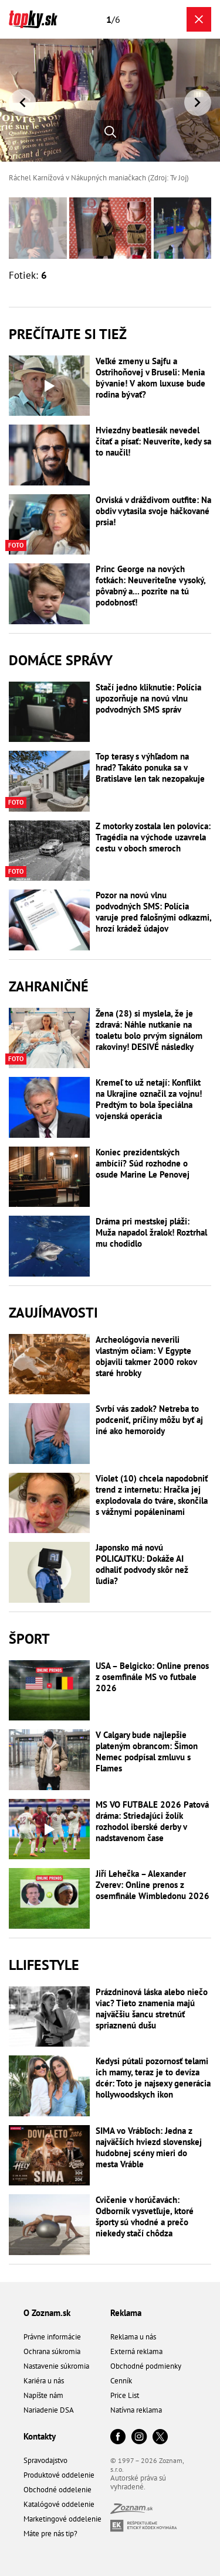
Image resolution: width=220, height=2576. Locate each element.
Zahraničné (49, 986)
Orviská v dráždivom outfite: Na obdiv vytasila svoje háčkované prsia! (153, 511)
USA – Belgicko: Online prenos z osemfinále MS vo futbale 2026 (152, 1677)
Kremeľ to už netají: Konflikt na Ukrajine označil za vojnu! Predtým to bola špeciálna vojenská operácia (149, 1099)
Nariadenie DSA (48, 2410)
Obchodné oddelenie (57, 2490)
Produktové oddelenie (58, 2475)
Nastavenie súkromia (56, 2366)
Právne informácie (52, 2337)
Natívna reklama (136, 2410)
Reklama (125, 2312)
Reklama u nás (133, 2337)
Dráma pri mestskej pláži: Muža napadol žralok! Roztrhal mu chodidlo (151, 1232)
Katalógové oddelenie (58, 2504)
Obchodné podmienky (145, 2366)
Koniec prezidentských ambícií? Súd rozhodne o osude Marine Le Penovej (142, 1163)
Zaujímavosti (53, 1313)
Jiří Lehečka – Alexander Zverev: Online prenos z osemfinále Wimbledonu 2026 (152, 1884)
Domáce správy (61, 660)
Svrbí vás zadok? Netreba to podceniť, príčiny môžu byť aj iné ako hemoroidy (149, 1419)
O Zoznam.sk (46, 2312)
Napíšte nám (43, 2395)
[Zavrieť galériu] (199, 19)
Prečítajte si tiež (68, 334)
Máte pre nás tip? (50, 2534)
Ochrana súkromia (51, 2351)
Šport (29, 1639)
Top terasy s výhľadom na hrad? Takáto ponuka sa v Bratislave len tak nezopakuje (150, 767)
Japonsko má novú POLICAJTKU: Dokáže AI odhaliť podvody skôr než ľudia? (142, 1564)
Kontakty (39, 2436)
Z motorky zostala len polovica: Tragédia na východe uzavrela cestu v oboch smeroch (153, 837)
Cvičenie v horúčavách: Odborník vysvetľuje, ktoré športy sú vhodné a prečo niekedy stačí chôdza (145, 2216)
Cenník (121, 2381)
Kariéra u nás (43, 2381)
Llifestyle (44, 1965)
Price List (124, 2395)
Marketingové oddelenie (62, 2519)
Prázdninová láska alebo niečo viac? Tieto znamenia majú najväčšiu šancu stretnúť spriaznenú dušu (152, 2008)
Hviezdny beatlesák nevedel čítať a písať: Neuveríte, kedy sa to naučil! (153, 441)
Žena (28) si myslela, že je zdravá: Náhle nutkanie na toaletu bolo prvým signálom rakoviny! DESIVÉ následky (149, 1030)
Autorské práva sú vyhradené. (138, 2482)
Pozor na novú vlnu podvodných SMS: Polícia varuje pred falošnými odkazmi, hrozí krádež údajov (153, 912)
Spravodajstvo (45, 2460)
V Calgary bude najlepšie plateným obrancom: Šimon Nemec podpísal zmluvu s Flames (147, 1751)
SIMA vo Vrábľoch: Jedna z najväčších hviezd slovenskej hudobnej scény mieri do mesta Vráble (149, 2147)
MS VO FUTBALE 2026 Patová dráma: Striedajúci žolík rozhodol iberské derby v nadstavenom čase (152, 1821)
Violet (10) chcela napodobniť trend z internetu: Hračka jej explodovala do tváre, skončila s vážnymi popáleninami (152, 1495)
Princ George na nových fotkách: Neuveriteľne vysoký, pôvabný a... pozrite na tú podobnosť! (150, 585)
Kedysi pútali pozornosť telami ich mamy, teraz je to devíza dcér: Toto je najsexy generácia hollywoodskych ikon (153, 2077)
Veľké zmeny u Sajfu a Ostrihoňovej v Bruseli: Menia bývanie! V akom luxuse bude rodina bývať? (150, 377)
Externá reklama (136, 2351)
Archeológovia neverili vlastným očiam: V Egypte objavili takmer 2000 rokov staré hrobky (146, 1356)
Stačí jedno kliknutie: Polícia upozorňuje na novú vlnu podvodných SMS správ (148, 698)
